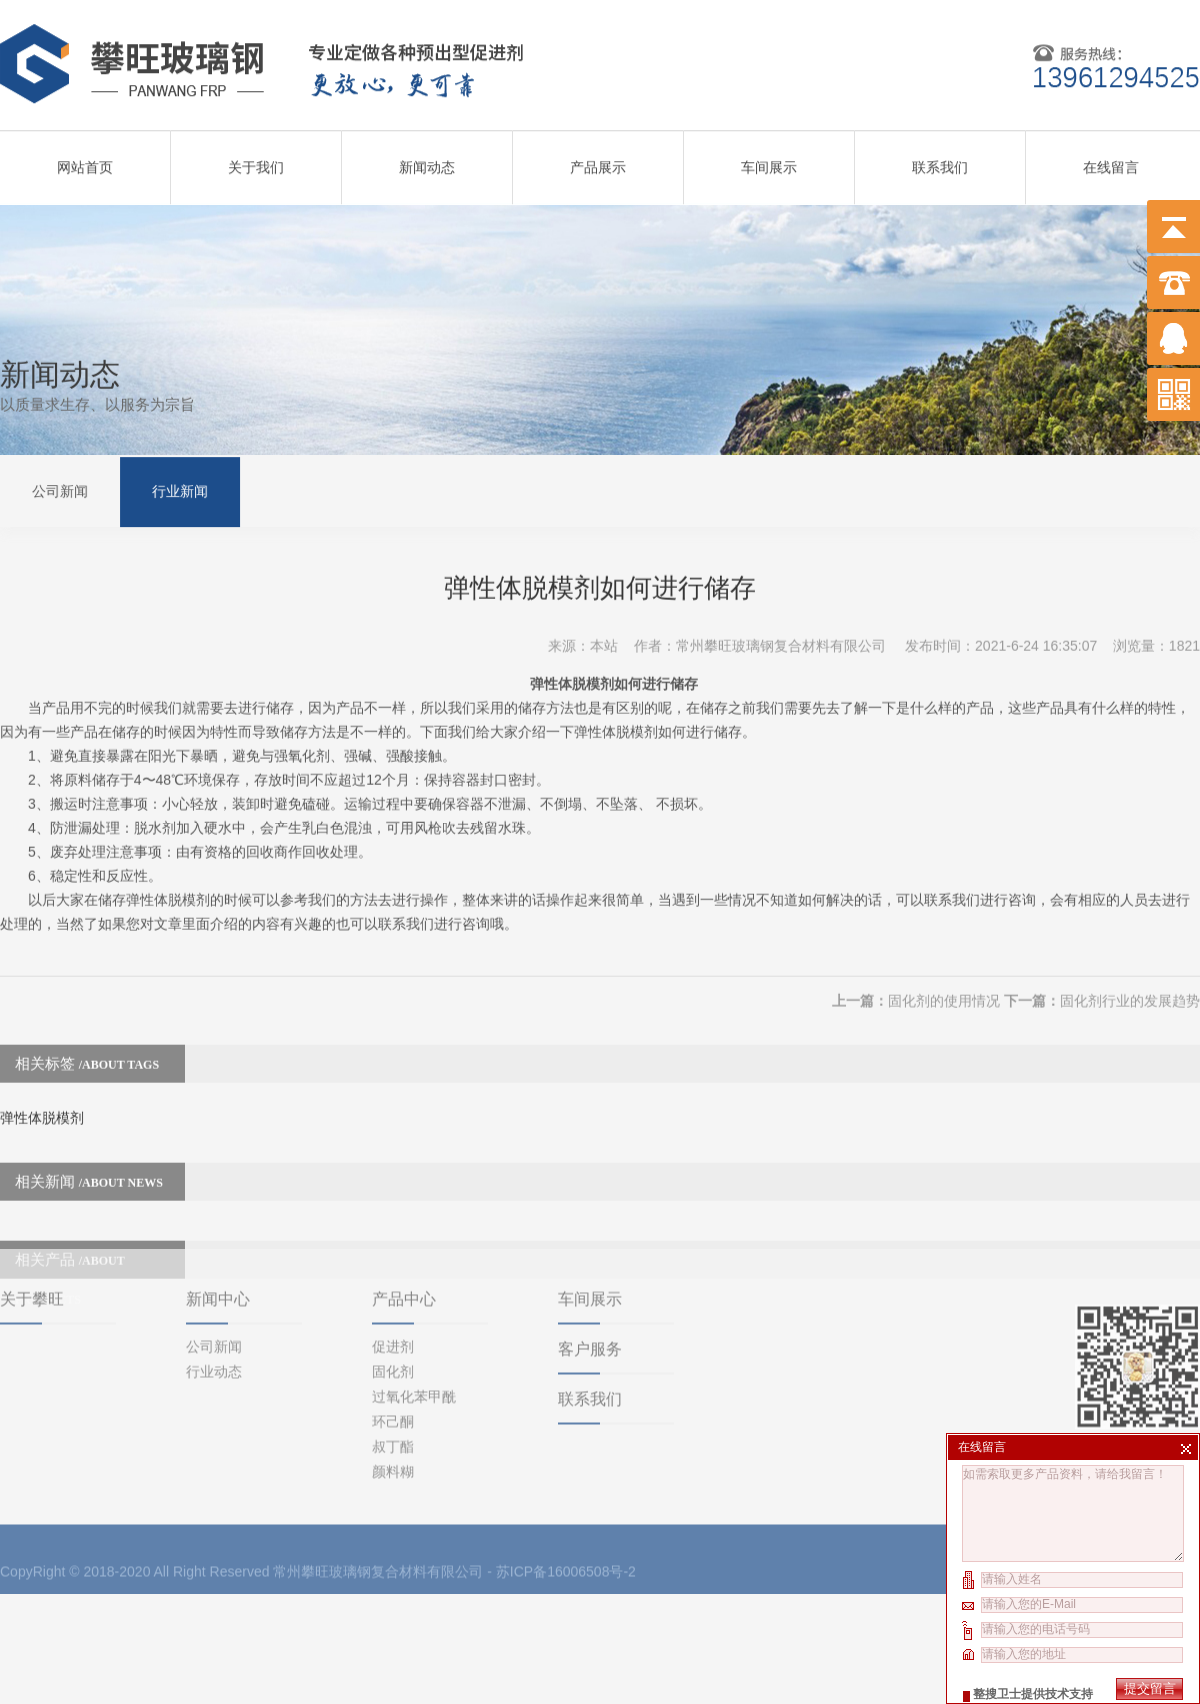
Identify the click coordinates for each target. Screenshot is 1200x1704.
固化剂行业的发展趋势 (1130, 975)
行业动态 (214, 1301)
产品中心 (404, 1228)
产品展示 (598, 161)
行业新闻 (180, 489)
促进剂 (393, 1276)
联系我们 (940, 161)
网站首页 (85, 161)
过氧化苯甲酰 (414, 1326)
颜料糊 (393, 1401)
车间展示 (769, 161)
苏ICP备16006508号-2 (566, 1501)
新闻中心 (218, 1228)
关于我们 (256, 161)
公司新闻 (60, 489)
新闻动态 (427, 161)
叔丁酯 (393, 1376)
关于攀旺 (32, 1228)
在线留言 (1111, 161)
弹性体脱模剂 (42, 1092)
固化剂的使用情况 (944, 975)
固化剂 (393, 1301)
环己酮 (393, 1351)
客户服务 (590, 1278)
